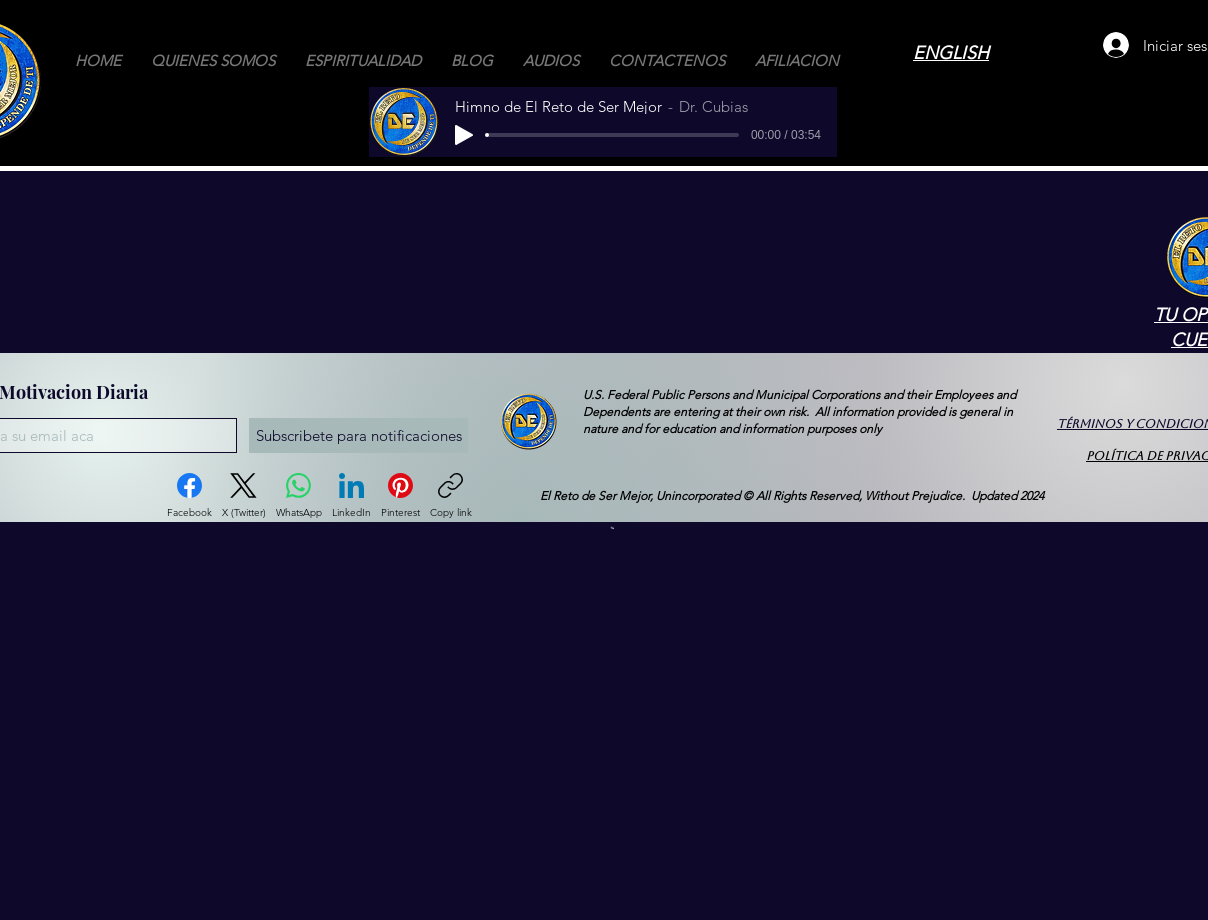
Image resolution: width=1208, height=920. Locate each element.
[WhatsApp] (299, 496)
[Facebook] (189, 496)
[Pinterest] (400, 496)
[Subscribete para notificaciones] (358, 435)
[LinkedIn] (351, 496)
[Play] (464, 135)
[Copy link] (451, 496)
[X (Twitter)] (244, 496)
